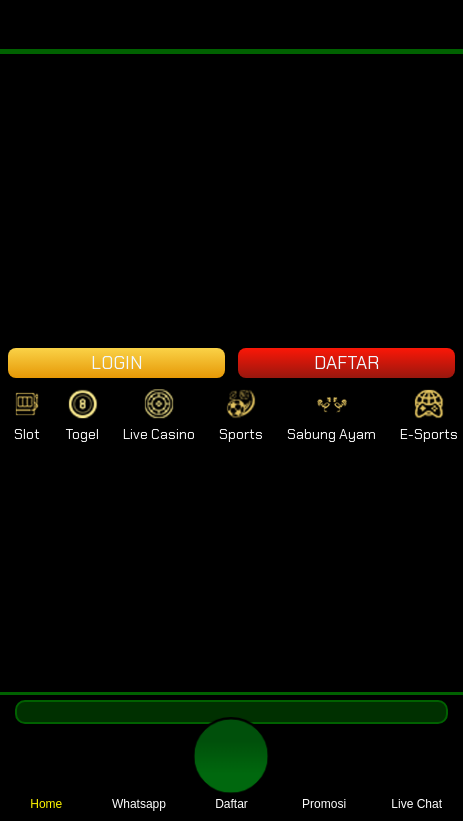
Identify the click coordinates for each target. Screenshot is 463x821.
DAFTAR (346, 363)
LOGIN (117, 363)
